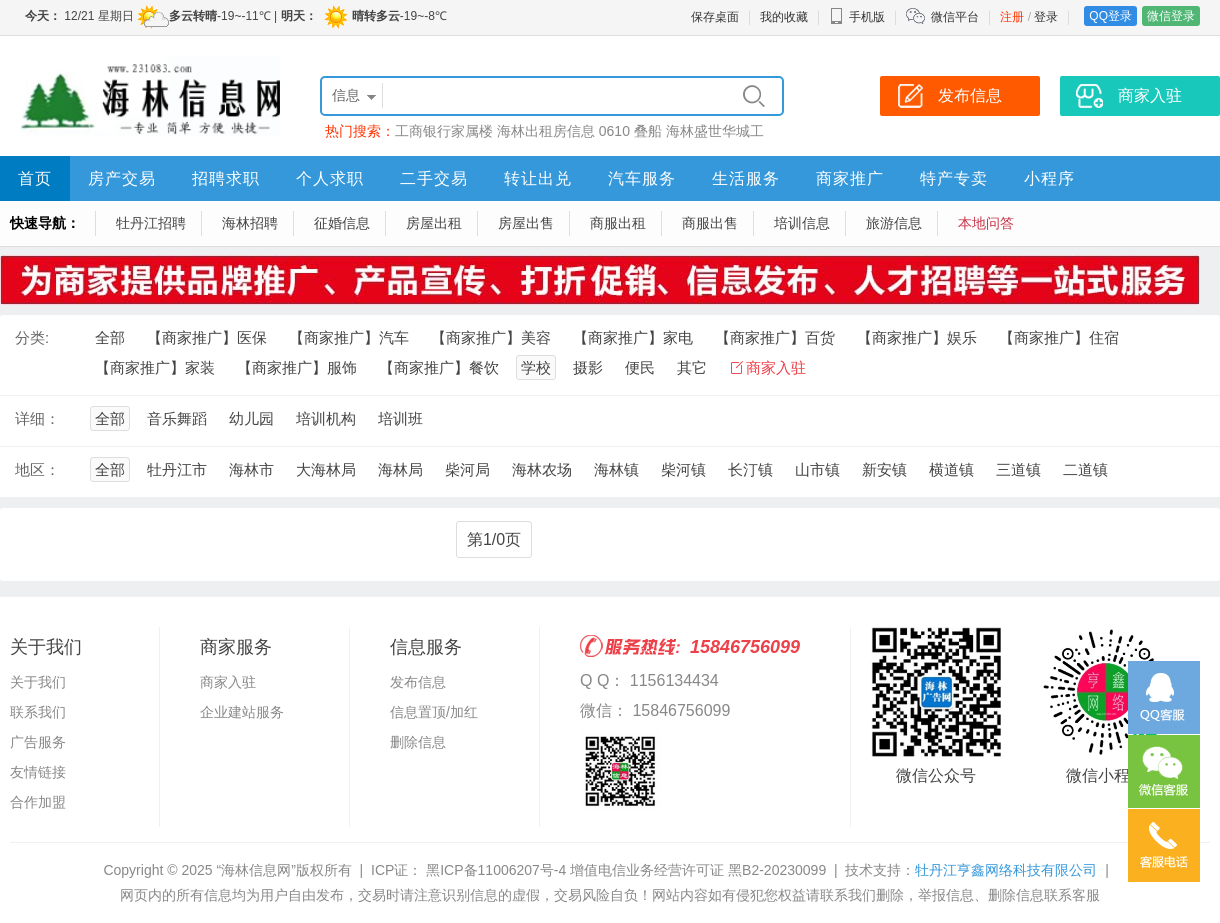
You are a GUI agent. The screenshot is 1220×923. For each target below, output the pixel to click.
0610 (614, 131)
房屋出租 (434, 223)
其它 (692, 367)
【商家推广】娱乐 (917, 337)
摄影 (588, 367)
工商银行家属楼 (444, 131)
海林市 (251, 469)
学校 (536, 367)
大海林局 (326, 469)
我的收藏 (784, 17)
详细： (37, 418)
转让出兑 (538, 178)
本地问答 (986, 223)
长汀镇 (750, 469)
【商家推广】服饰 (297, 367)
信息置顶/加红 (434, 712)
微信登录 (1171, 16)
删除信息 (418, 742)
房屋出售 (526, 223)
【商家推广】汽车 (349, 337)
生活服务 (746, 178)
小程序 (1049, 178)
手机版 (857, 17)
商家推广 (850, 178)
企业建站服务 (242, 712)
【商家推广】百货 (775, 337)
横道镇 (951, 469)
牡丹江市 (177, 469)
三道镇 (1018, 469)
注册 (1012, 17)
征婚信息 (342, 223)
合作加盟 (38, 802)
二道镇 (1085, 469)
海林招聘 (250, 223)
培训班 (400, 418)
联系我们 (38, 712)
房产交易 (122, 178)
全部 (110, 337)
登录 (1046, 17)
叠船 (648, 131)
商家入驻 (776, 367)
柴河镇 (683, 469)
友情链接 (38, 772)
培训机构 (326, 418)
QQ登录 (1110, 16)
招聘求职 (226, 178)
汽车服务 (642, 178)
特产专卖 (954, 178)
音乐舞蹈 (177, 418)
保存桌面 (715, 17)
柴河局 (467, 469)
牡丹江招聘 (151, 223)
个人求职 (330, 178)
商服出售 (710, 223)
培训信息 (802, 223)
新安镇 (884, 469)
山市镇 (817, 469)
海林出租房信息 (546, 131)
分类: (32, 337)
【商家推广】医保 (207, 337)
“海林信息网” (255, 870)
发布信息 (418, 682)
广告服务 (38, 742)
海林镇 (616, 469)
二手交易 (434, 178)
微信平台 (955, 17)
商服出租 (618, 223)
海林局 (400, 469)
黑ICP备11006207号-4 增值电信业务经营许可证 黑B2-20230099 (624, 870)
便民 (640, 367)
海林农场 (542, 469)
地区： (37, 469)
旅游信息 (894, 223)
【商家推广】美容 (491, 337)
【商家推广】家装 (155, 367)
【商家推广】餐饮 (439, 367)
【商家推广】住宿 (1059, 337)
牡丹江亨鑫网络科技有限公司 (1006, 870)
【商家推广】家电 (633, 337)
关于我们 (38, 682)
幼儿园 (251, 418)
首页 (35, 178)
